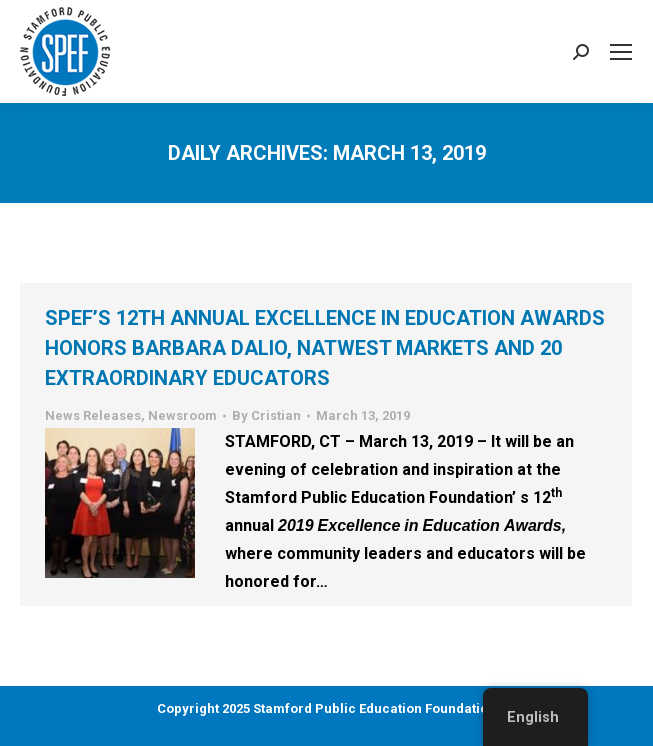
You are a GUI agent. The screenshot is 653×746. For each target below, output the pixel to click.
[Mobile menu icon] (621, 52)
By (266, 415)
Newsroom (182, 415)
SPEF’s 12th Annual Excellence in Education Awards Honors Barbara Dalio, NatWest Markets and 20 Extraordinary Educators (325, 348)
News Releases (93, 415)
